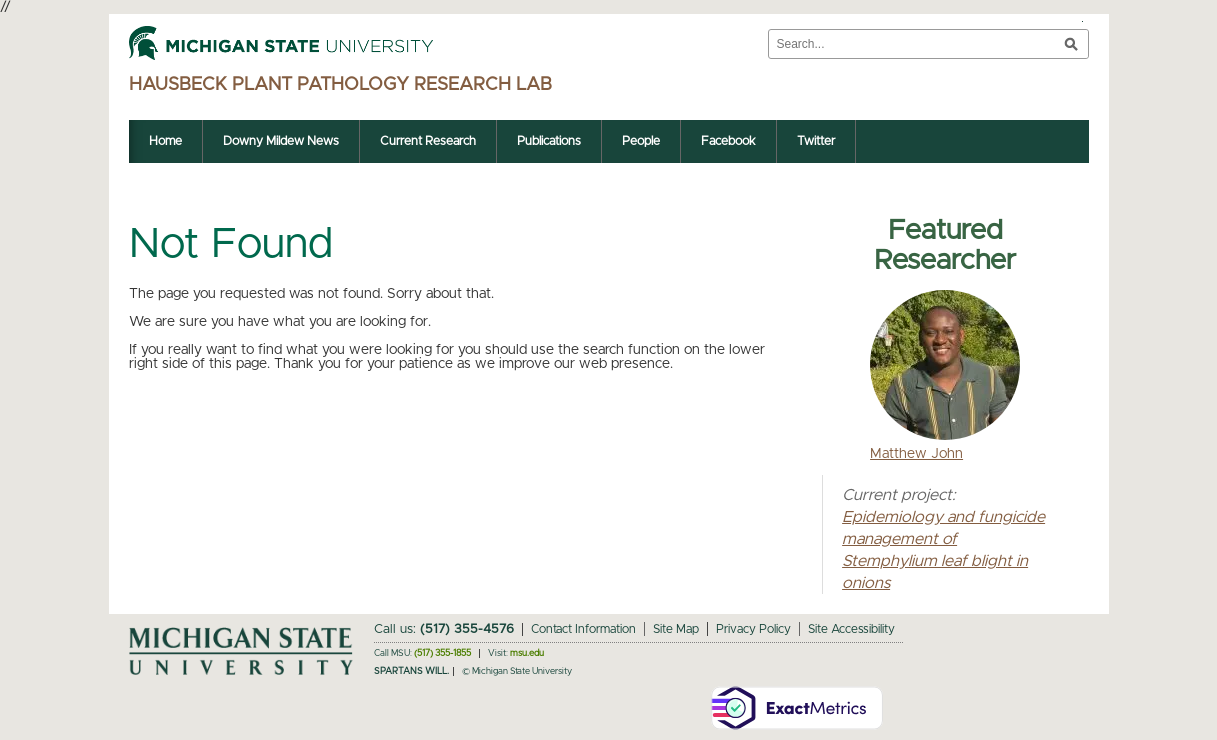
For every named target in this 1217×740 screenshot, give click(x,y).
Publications (549, 141)
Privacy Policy (753, 629)
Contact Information (583, 629)
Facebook (728, 141)
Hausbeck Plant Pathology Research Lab (340, 85)
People (641, 141)
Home (165, 141)
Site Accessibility (851, 629)
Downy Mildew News (281, 141)
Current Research (428, 141)
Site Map (676, 629)
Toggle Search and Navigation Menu (1082, 21)
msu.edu (527, 653)
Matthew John (916, 454)
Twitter (816, 141)
